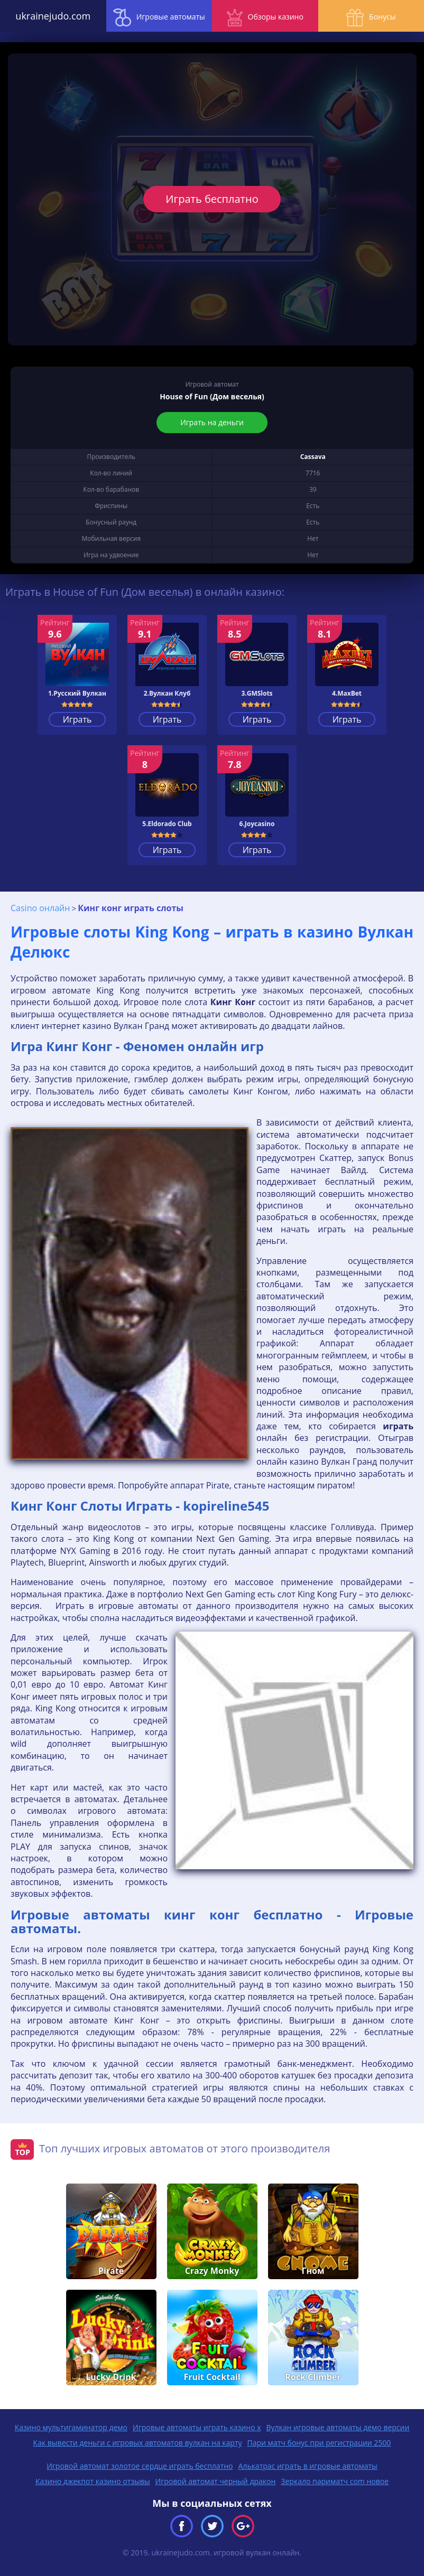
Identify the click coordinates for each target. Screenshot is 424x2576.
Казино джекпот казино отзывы (92, 2481)
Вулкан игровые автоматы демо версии (338, 2427)
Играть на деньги (212, 422)
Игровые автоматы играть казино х (197, 2427)
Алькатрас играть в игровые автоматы (307, 2466)
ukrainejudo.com (52, 16)
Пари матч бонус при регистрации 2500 (319, 2443)
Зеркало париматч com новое (335, 2481)
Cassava (313, 456)
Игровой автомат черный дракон (215, 2481)
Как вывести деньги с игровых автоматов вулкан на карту (137, 2443)
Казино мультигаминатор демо (71, 2427)
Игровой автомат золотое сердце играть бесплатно (140, 2466)
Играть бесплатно (211, 199)
